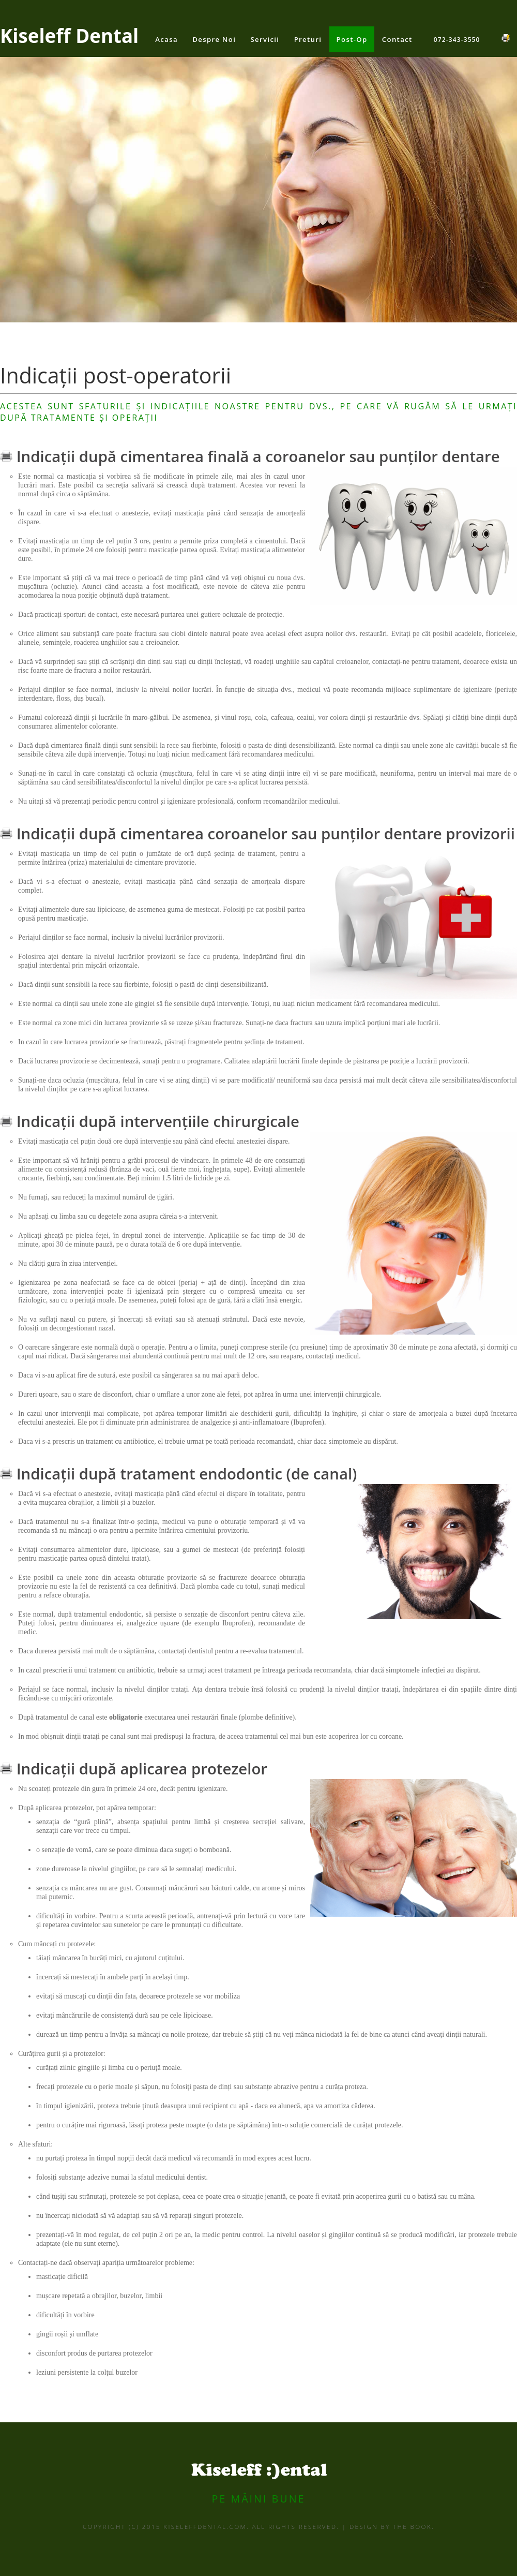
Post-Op (352, 39)
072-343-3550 (457, 39)
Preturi (308, 39)
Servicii (265, 39)
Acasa (166, 39)
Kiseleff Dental (69, 36)
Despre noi (214, 39)
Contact (397, 39)
